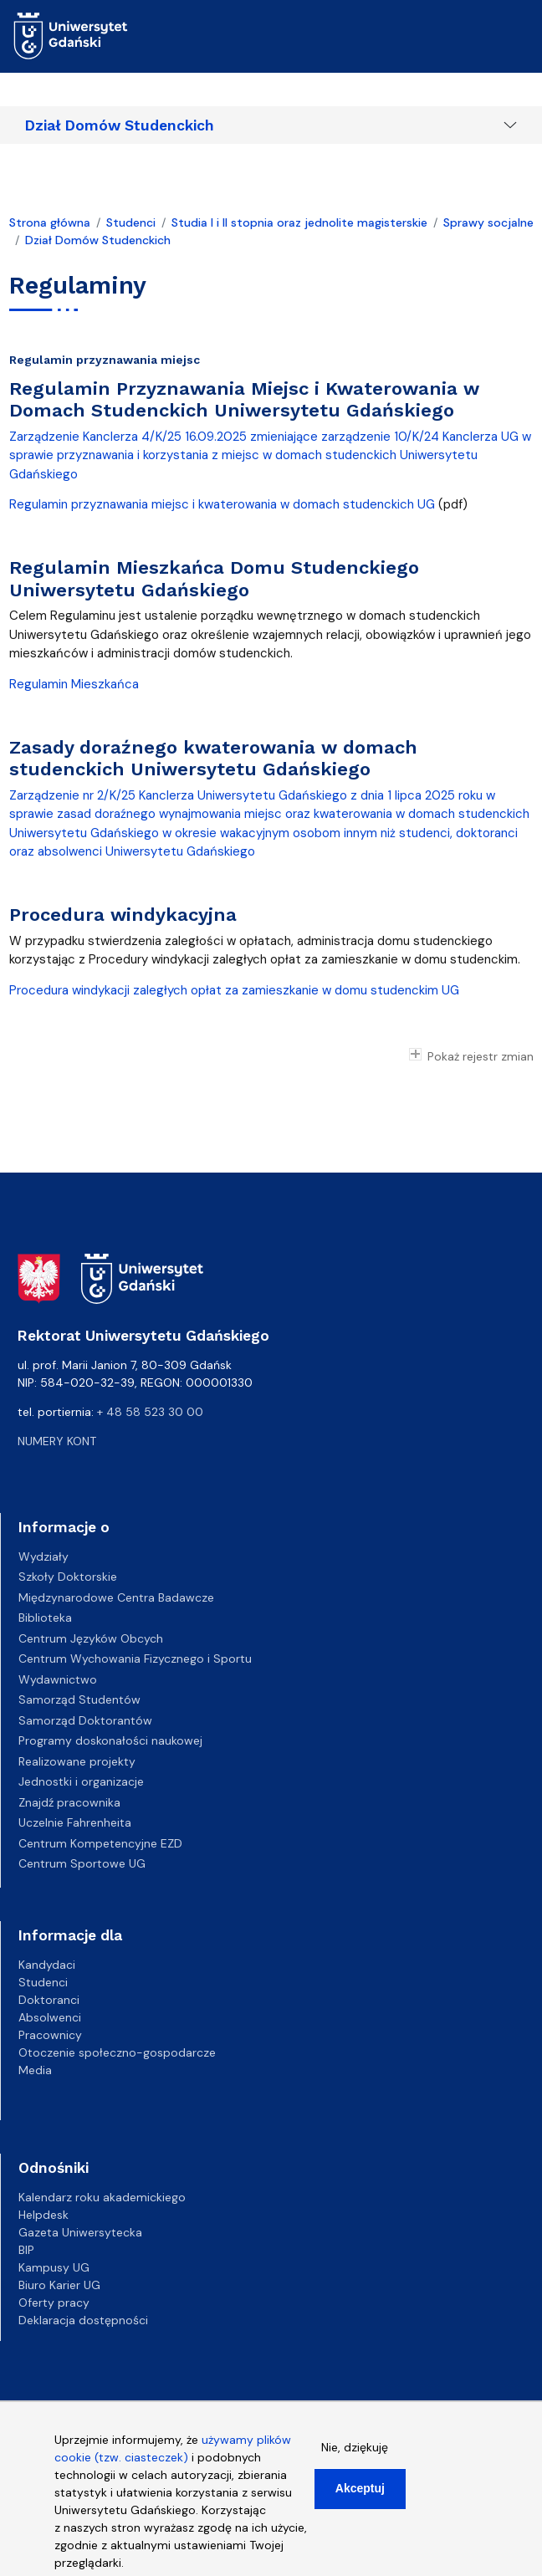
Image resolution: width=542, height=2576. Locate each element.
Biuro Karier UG (59, 2284)
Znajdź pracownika (69, 1802)
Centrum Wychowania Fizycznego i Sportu (135, 1658)
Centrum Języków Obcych (90, 1638)
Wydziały (43, 1556)
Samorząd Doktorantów (85, 1720)
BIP (26, 2249)
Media (35, 2070)
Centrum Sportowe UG (82, 1863)
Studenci (131, 222)
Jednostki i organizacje (81, 1781)
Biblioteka (45, 1617)
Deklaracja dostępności (83, 2320)
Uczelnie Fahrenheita (74, 1822)
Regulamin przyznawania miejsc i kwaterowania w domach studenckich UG (222, 504)
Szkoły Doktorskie (67, 1576)
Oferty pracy (53, 2302)
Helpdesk (43, 2214)
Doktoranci (48, 1999)
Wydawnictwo (57, 1679)
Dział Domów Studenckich (119, 125)
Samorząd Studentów (79, 1699)
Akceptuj (360, 2500)
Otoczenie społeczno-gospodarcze (117, 2052)
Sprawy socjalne (488, 222)
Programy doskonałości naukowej (110, 1740)
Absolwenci (49, 2017)
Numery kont (57, 1441)
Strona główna (49, 222)
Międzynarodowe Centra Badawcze (116, 1597)
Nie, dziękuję (354, 2458)
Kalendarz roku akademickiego (102, 2197)
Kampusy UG (53, 2267)
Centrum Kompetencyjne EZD (100, 1843)
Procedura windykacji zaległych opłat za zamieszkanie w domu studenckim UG (236, 990)
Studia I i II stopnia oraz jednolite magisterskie (299, 222)
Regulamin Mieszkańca (74, 684)
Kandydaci (46, 1964)
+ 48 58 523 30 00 (150, 1411)
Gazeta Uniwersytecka (80, 2232)
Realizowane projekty (77, 1761)
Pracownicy (50, 2034)
